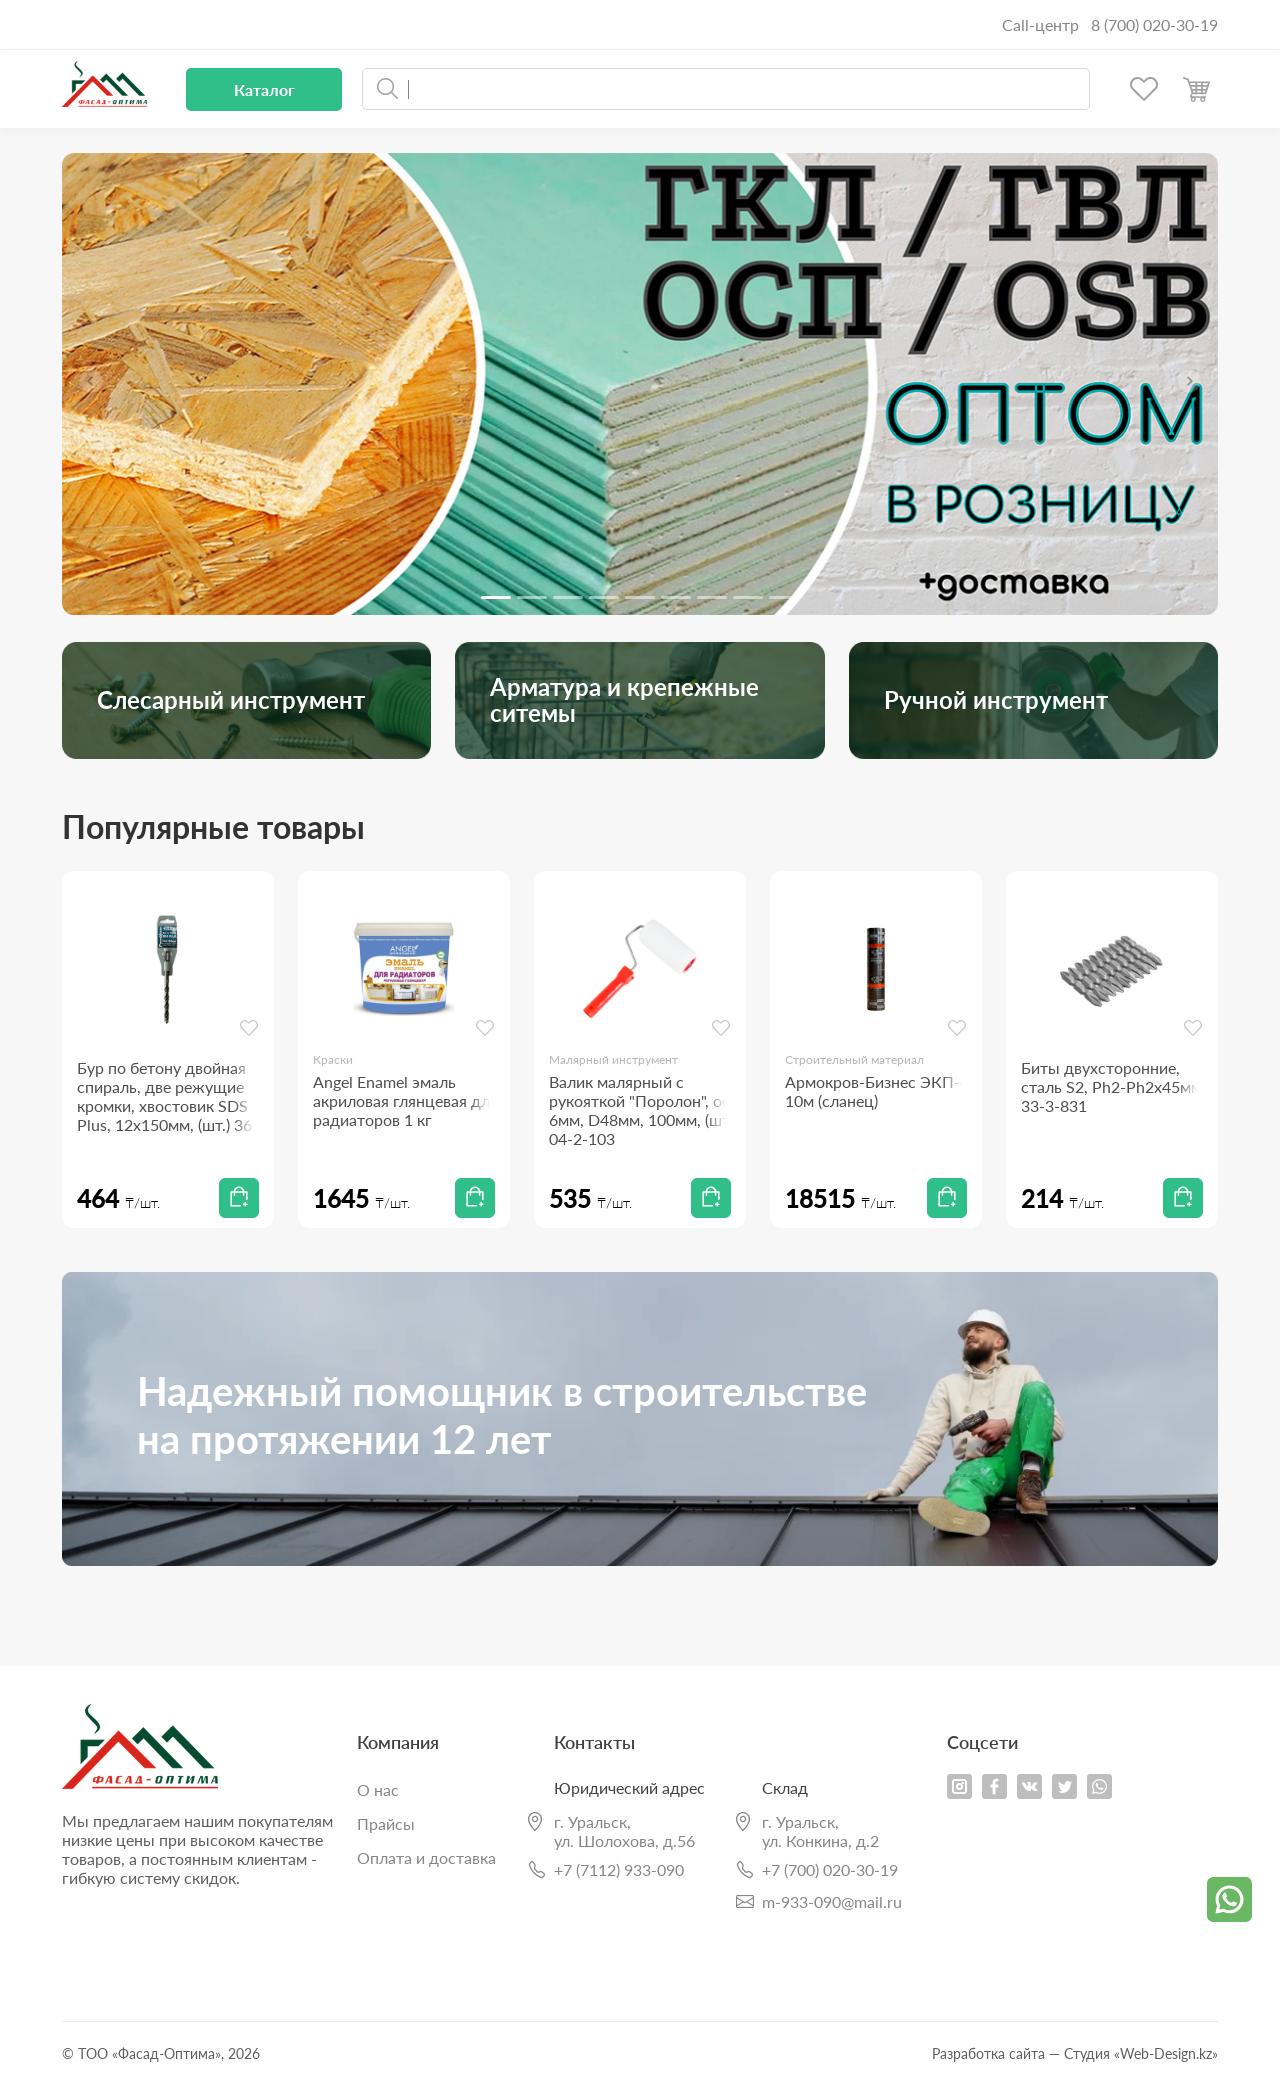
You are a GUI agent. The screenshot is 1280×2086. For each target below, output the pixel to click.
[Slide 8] (748, 597)
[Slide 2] (532, 597)
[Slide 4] (604, 597)
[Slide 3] (568, 597)
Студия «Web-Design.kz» (1141, 2053)
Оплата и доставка (426, 1857)
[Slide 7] (712, 597)
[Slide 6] (676, 597)
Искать (387, 88)
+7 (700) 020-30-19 (830, 1871)
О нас (378, 1789)
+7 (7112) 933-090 (619, 1871)
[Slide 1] (496, 597)
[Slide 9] (784, 597)
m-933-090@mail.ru (832, 1901)
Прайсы (386, 1823)
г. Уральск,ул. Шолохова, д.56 (624, 1831)
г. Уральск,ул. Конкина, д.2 (820, 1831)
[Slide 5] (640, 597)
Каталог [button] (264, 89)
